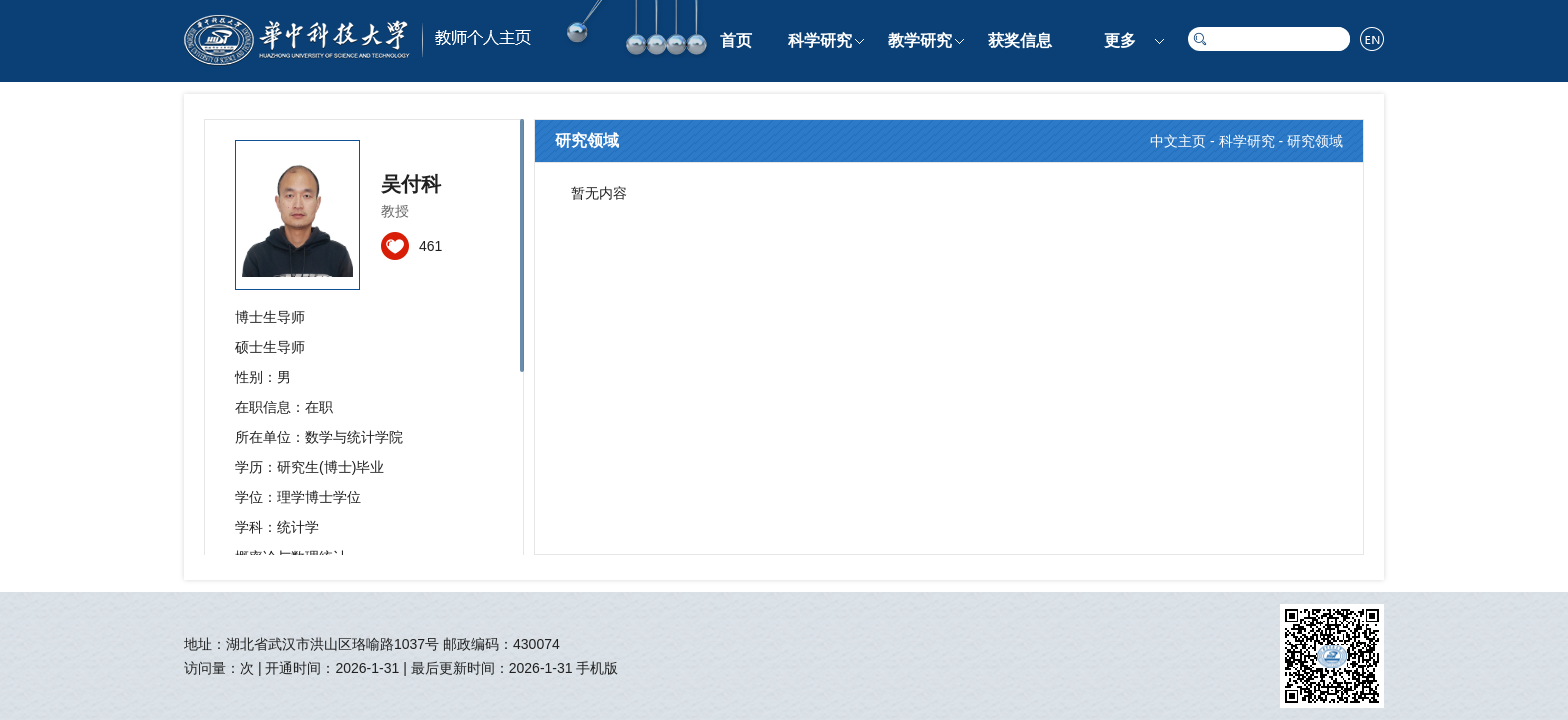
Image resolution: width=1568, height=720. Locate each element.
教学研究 (920, 40)
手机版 (597, 668)
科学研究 (820, 40)
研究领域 (1315, 141)
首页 (736, 40)
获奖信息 (1020, 40)
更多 (1120, 40)
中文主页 (1178, 141)
